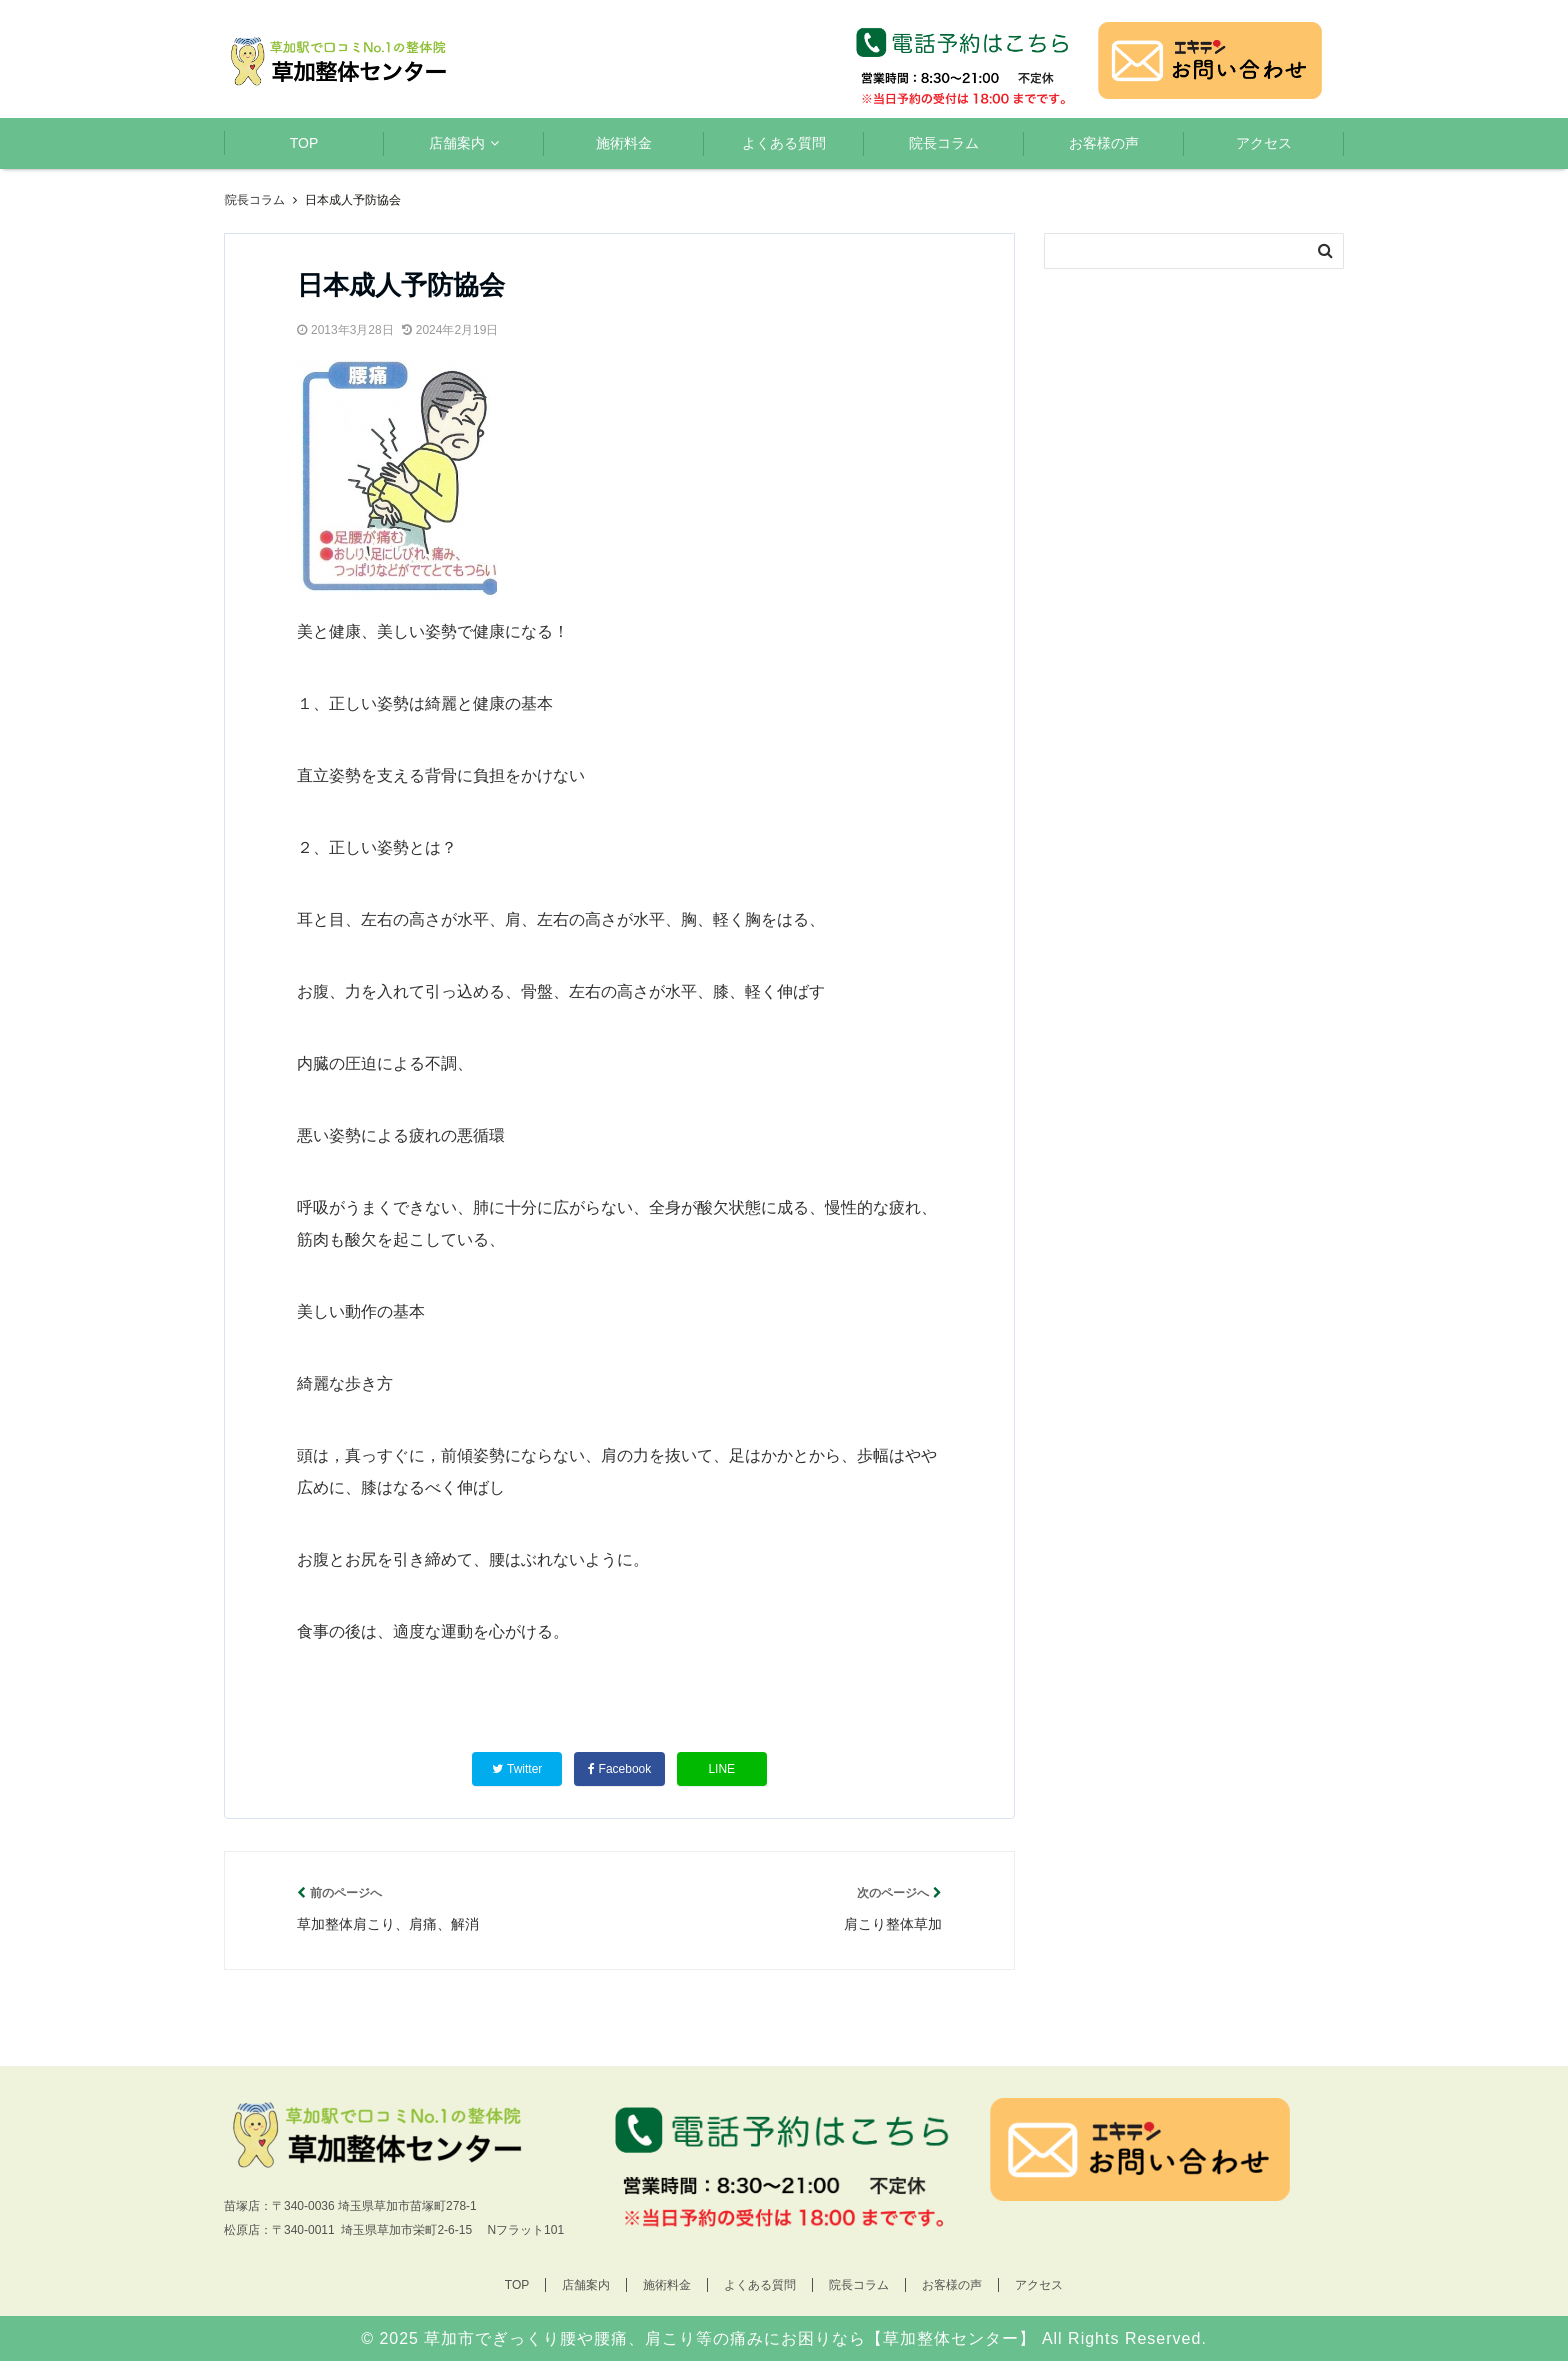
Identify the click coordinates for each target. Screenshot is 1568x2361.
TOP (304, 143)
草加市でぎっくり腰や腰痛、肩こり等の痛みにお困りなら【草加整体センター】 (730, 2338)
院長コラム (944, 143)
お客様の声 (1104, 143)
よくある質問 (784, 143)
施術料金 (624, 143)
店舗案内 (457, 143)
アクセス (1264, 143)
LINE (721, 1769)
